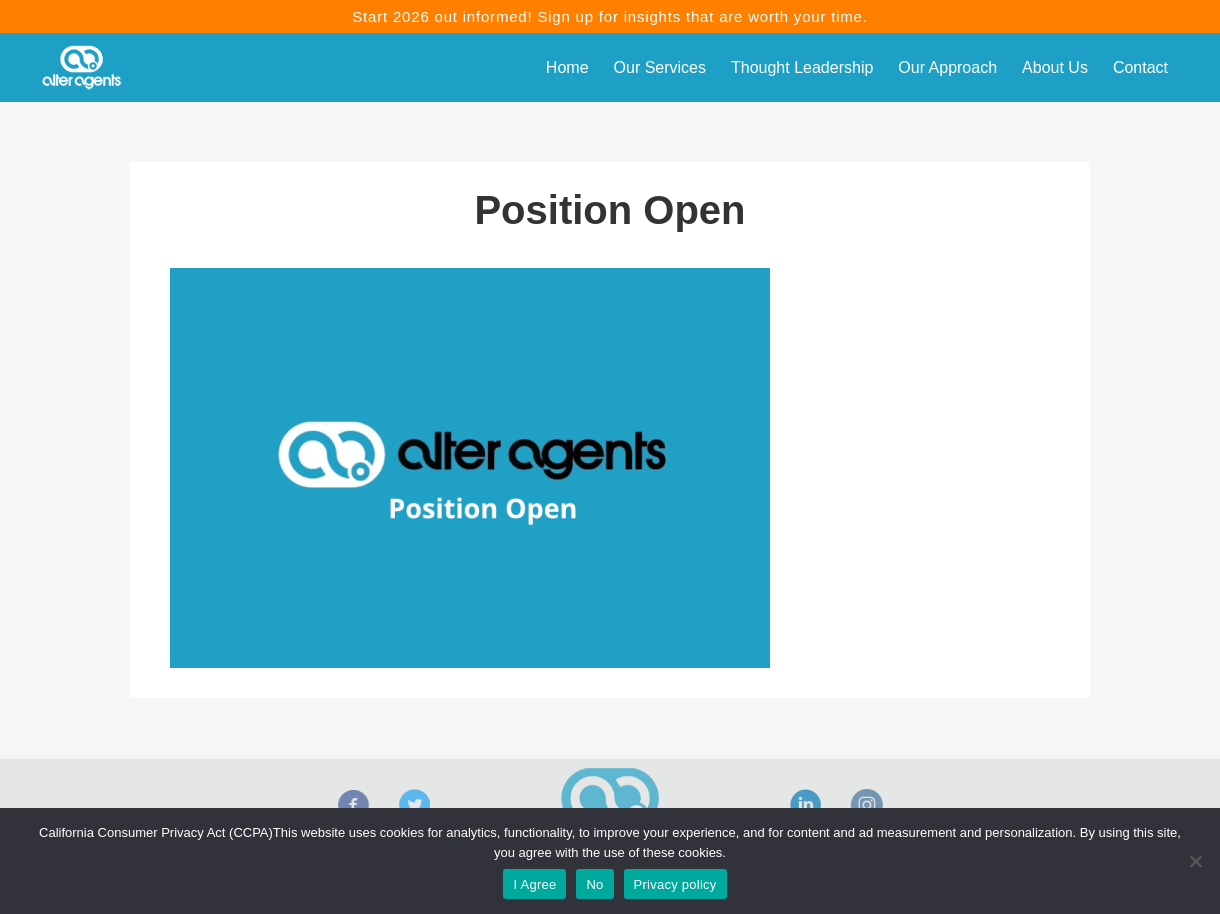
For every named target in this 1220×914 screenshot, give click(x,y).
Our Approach (947, 67)
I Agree (534, 884)
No (594, 884)
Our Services (660, 67)
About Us (1055, 67)
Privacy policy (675, 884)
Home (567, 67)
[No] (1195, 861)
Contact (1140, 67)
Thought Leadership (802, 67)
